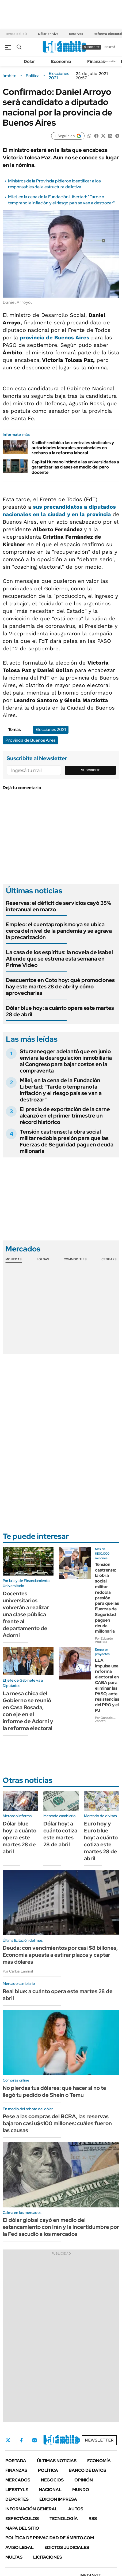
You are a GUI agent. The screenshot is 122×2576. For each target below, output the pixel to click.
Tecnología (63, 2518)
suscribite (92, 47)
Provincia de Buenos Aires (30, 740)
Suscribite (90, 770)
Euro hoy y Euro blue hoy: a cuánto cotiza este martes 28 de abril (101, 1841)
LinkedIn (48, 2440)
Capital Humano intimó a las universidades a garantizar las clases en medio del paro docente (75, 467)
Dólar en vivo (48, 34)
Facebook (21, 2440)
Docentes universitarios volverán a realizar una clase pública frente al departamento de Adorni (26, 1614)
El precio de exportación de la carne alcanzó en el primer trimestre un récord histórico (65, 1116)
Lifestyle (16, 2489)
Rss (93, 2518)
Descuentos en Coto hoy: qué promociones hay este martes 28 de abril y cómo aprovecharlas (60, 986)
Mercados (17, 2480)
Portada (15, 2460)
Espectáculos (22, 2518)
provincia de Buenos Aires (54, 337)
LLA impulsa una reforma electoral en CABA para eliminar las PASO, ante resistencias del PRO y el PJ (107, 1685)
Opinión (83, 2480)
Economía (61, 61)
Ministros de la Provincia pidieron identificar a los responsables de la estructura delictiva (54, 184)
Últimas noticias (57, 2460)
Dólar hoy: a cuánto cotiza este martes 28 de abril (60, 1834)
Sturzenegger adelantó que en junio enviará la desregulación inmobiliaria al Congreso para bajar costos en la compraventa (66, 1061)
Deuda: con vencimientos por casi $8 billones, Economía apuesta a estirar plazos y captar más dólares (60, 1954)
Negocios (52, 2480)
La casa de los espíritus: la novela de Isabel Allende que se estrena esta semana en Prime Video (59, 959)
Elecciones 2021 (59, 76)
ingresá (109, 47)
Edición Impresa (58, 2499)
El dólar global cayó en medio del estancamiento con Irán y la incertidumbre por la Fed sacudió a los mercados (61, 2227)
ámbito (10, 76)
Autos (75, 2509)
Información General (31, 2509)
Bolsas (42, 1259)
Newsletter (110, 61)
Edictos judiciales (66, 2547)
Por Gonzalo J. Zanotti (105, 1719)
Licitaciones (47, 2557)
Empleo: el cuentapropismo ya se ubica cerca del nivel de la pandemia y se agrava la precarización (59, 931)
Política (33, 76)
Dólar (29, 61)
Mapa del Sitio (22, 2528)
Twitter (8, 2440)
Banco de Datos (87, 2470)
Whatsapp (77, 2440)
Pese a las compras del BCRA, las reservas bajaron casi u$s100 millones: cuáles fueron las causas (57, 2123)
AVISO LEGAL (19, 2547)
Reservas (76, 34)
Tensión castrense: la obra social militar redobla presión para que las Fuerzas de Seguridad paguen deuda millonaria (66, 1141)
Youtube (63, 2440)
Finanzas (96, 61)
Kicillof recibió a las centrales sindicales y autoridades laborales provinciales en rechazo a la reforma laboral (73, 448)
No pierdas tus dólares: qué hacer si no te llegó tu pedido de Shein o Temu (54, 2091)
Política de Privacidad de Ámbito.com (49, 2538)
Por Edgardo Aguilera (104, 1640)
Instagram (34, 2440)
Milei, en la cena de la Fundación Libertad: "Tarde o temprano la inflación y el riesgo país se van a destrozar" (61, 199)
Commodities (75, 1259)
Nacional (50, 2489)
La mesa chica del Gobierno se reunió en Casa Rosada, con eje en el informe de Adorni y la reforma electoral (28, 1711)
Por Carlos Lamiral (18, 1971)
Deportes (17, 2499)
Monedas (13, 1259)
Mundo (80, 2489)
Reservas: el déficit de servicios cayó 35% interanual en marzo (58, 906)
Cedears (109, 1259)
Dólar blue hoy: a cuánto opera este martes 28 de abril (60, 1011)
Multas (13, 2557)
